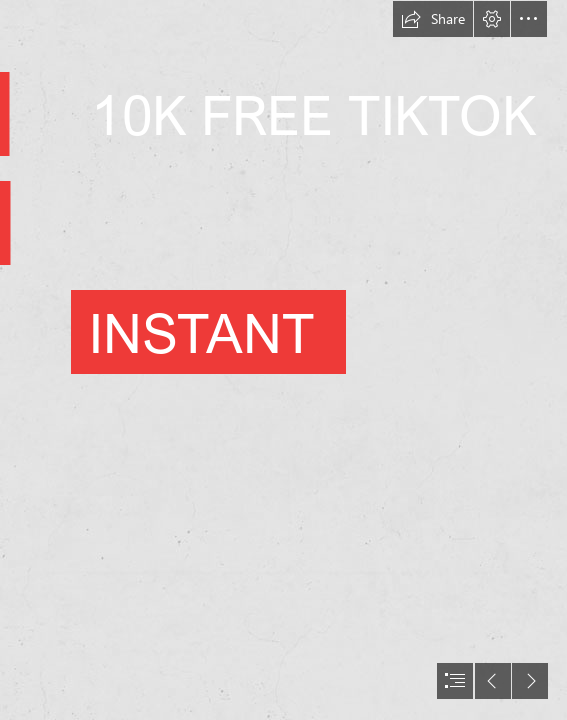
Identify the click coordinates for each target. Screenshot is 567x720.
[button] (433, 19)
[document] (283, 360)
